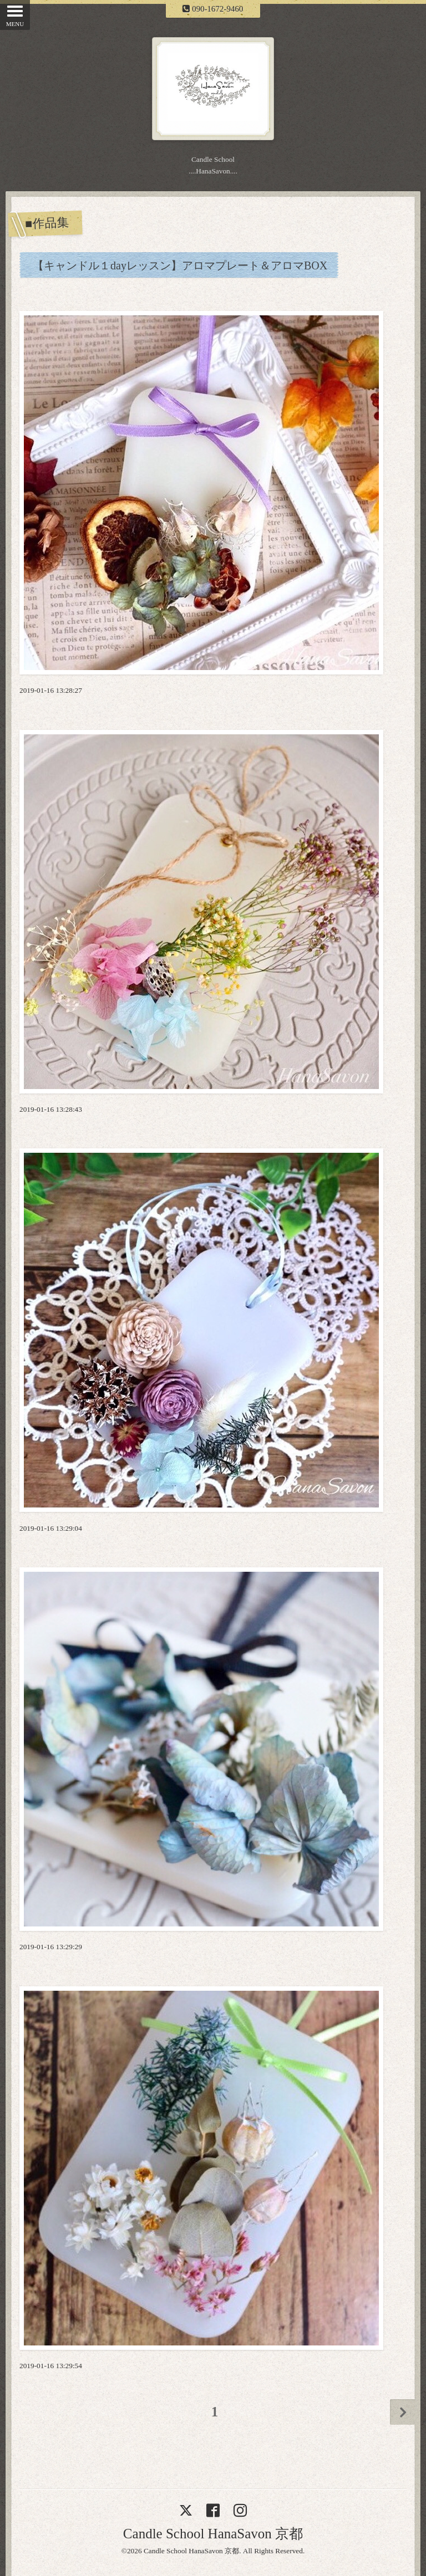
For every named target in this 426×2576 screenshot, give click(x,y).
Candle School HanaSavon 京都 (213, 2533)
